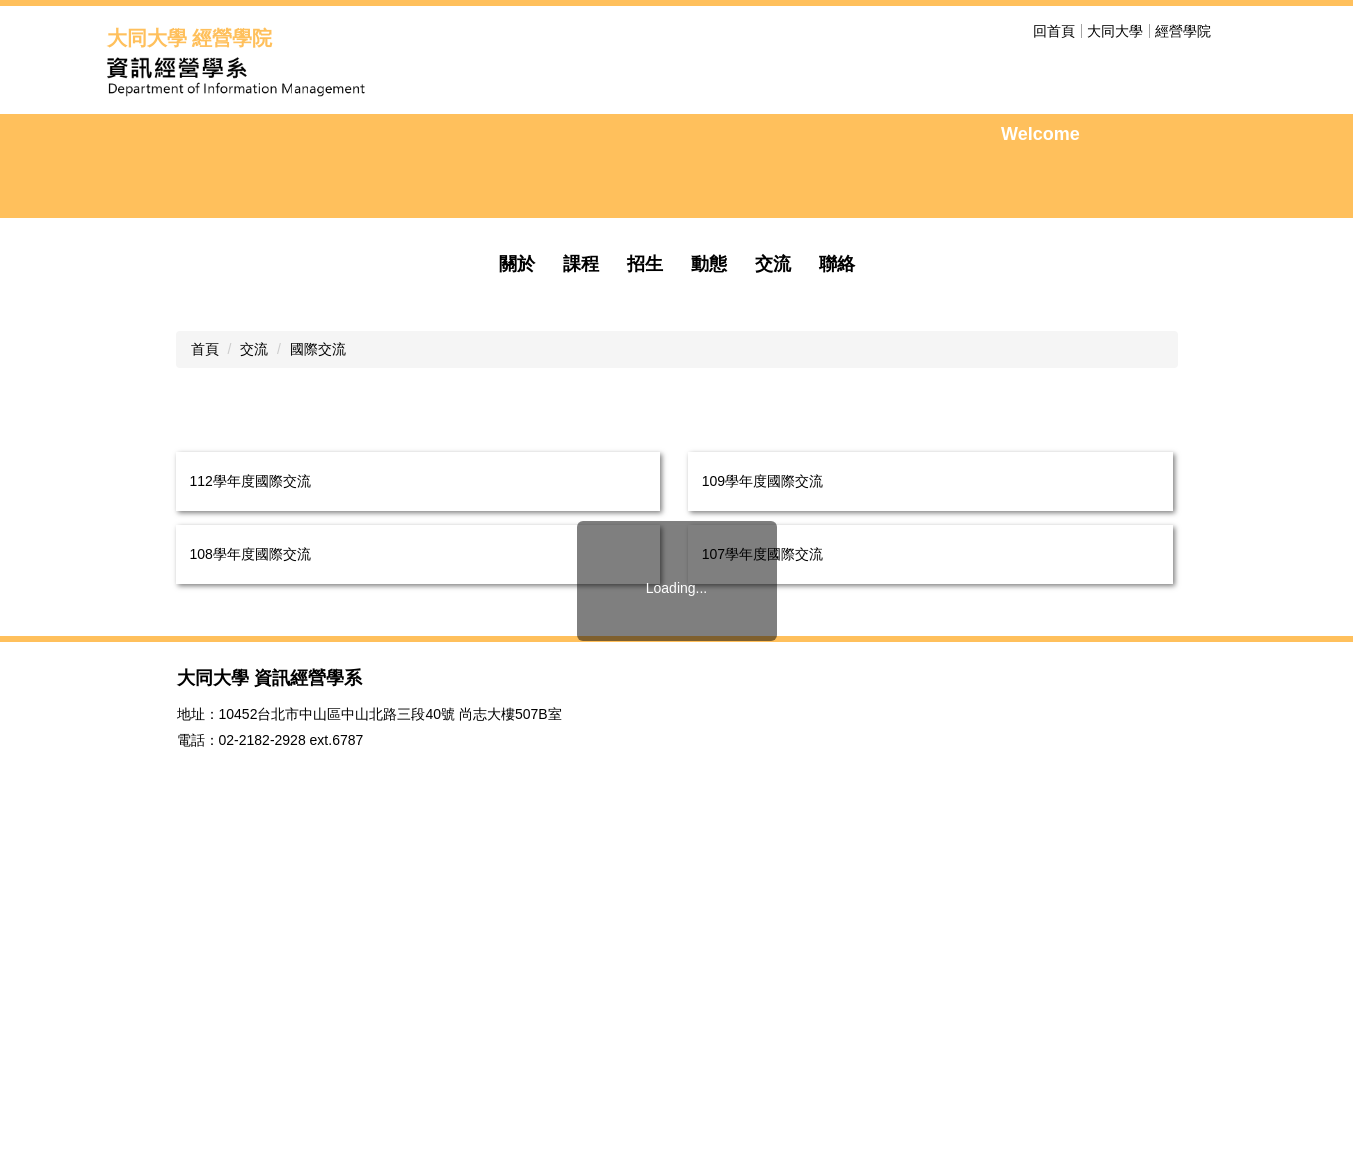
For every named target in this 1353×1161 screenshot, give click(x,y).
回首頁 (1054, 31)
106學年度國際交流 (250, 837)
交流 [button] (773, 474)
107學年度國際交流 (762, 764)
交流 (254, 559)
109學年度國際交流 (762, 691)
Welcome (1040, 239)
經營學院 (1183, 31)
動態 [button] (709, 474)
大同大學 (1115, 31)
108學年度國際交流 (250, 764)
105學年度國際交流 (762, 837)
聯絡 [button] (837, 474)
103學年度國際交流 (762, 910)
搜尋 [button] (1235, 31)
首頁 (205, 559)
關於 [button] (517, 474)
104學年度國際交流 (250, 910)
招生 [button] (645, 474)
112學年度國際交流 (250, 691)
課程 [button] (581, 474)
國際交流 (318, 559)
